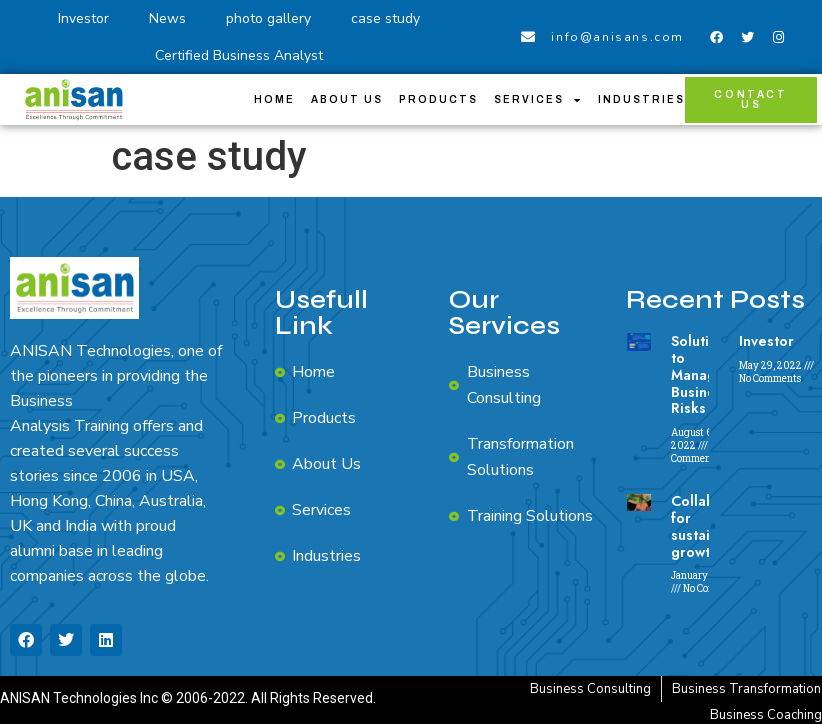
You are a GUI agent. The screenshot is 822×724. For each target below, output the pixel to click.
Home (274, 99)
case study (385, 18)
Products (438, 99)
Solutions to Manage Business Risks (702, 374)
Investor (83, 18)
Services (538, 100)
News (167, 18)
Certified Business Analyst (239, 55)
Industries (641, 99)
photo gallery (268, 18)
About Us (347, 99)
